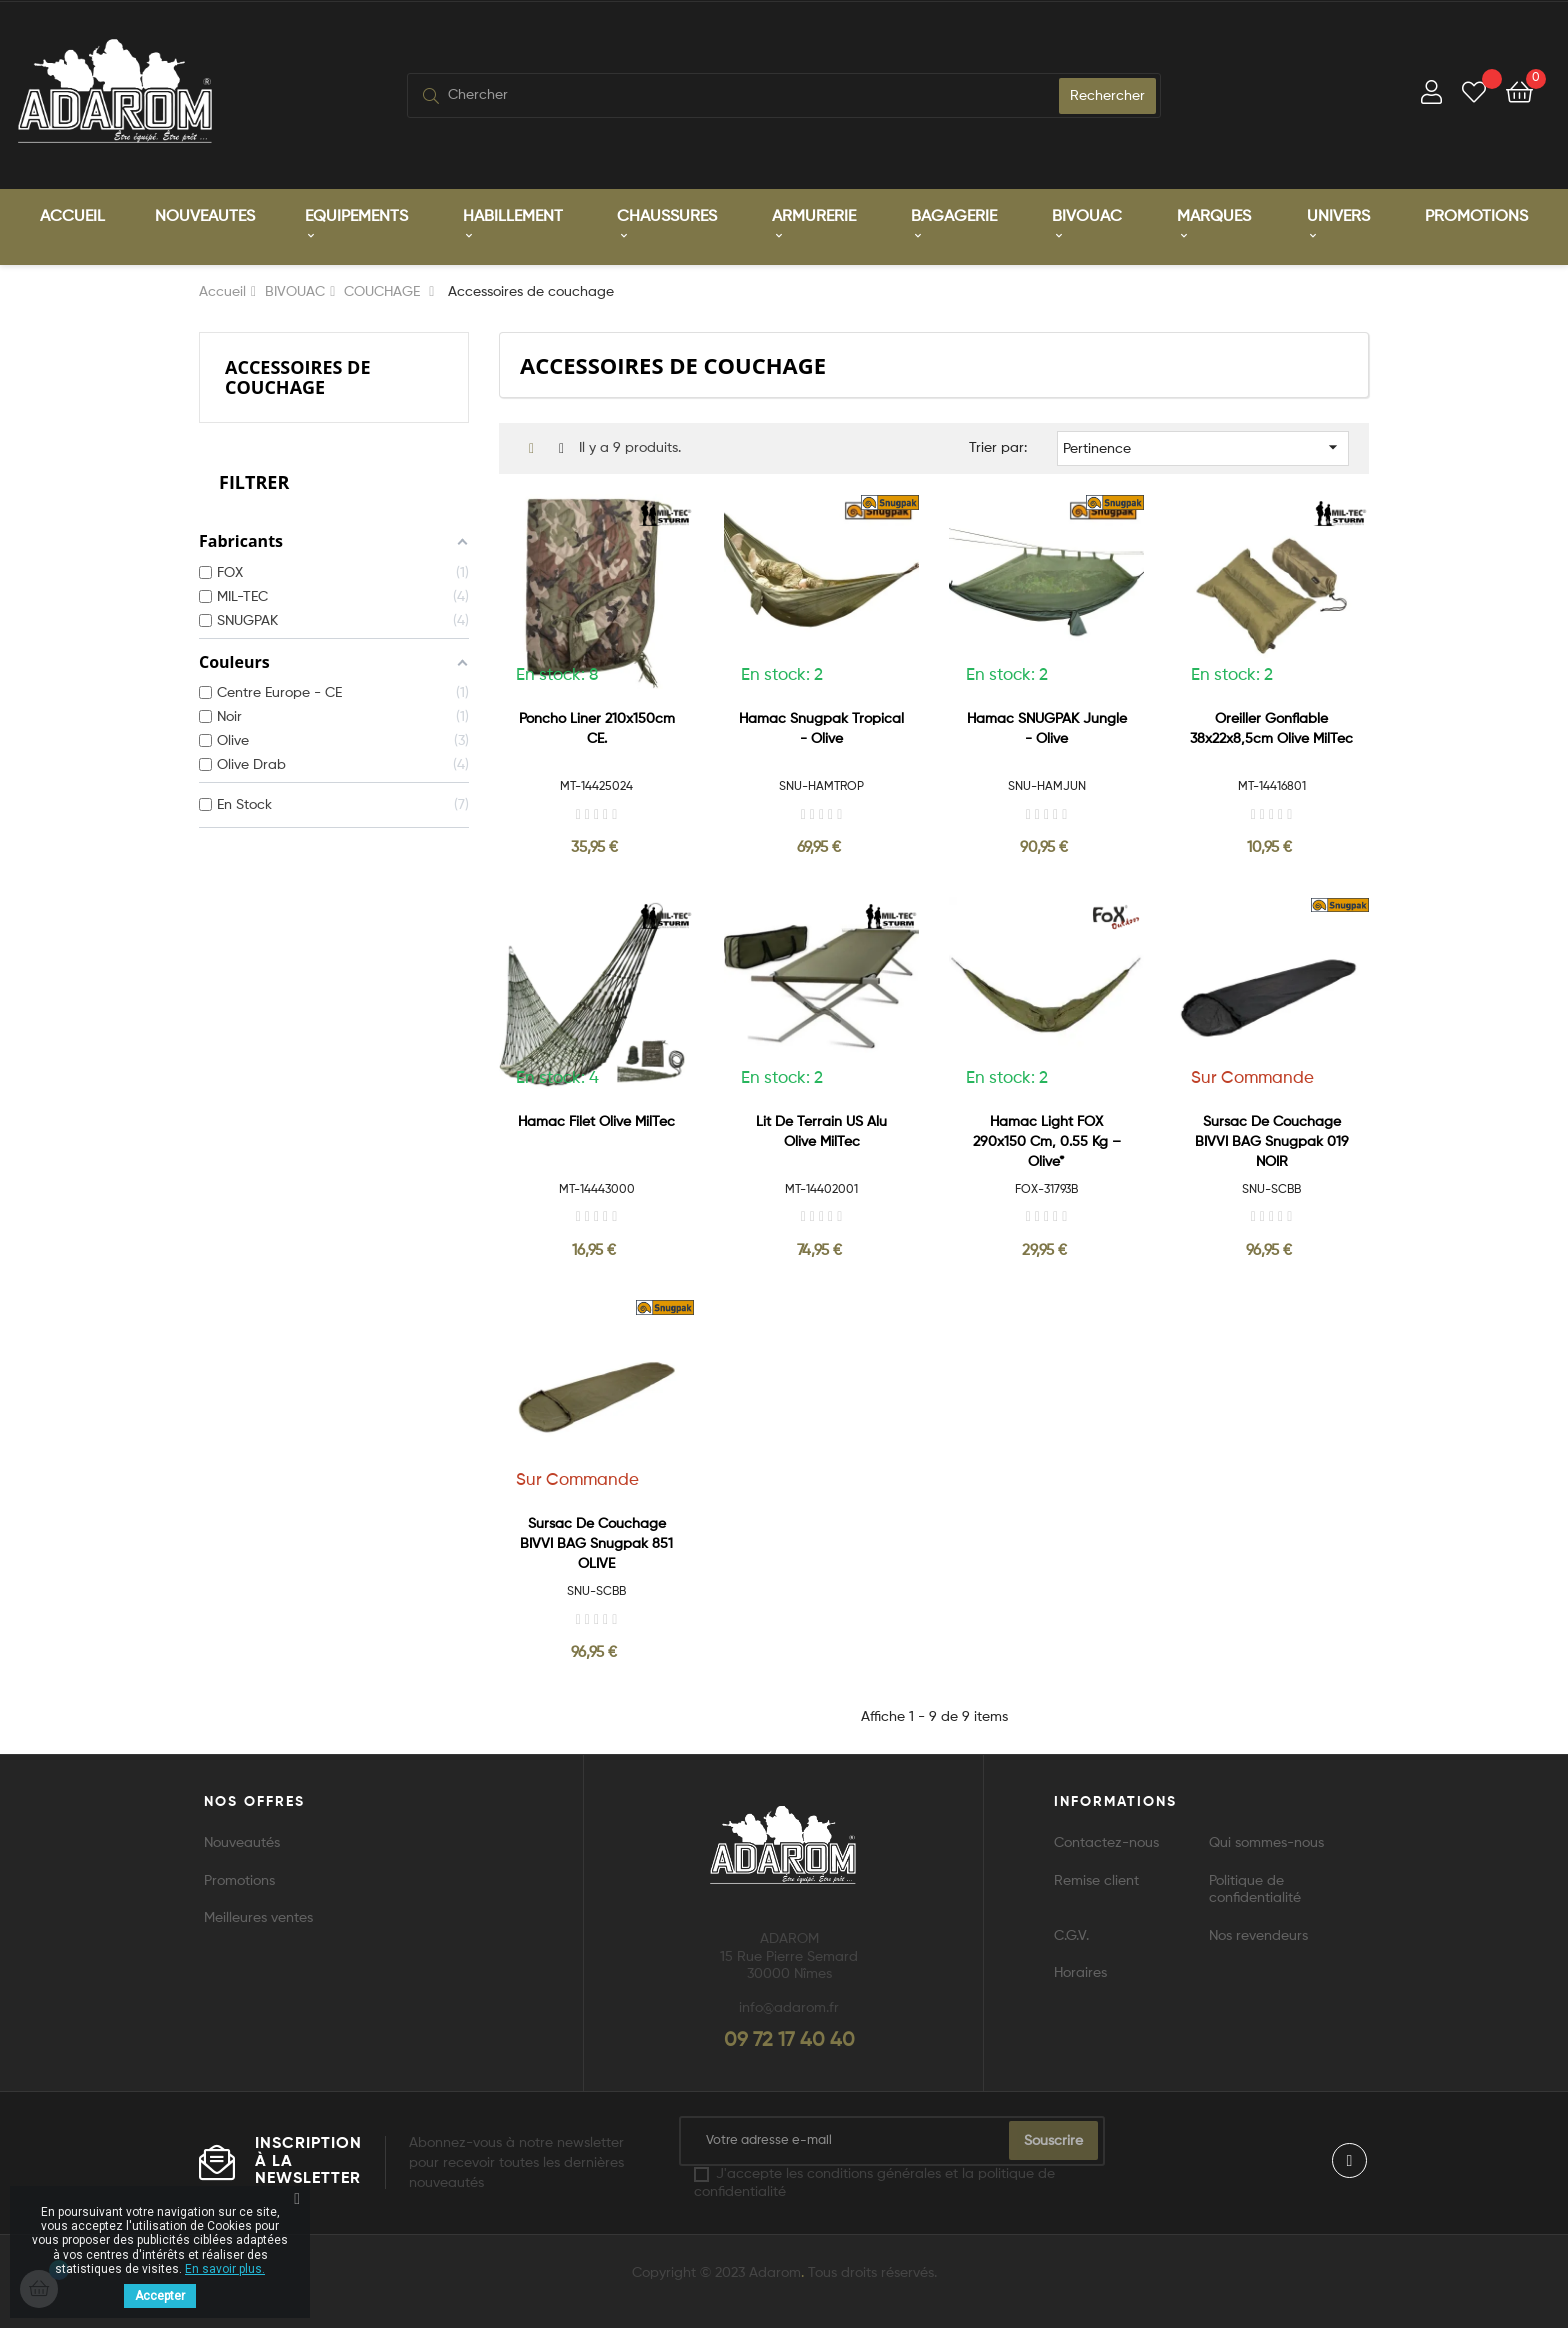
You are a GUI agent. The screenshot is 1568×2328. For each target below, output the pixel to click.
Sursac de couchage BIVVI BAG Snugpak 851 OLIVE (596, 1544)
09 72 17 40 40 (789, 2041)
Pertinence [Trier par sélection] (1203, 447)
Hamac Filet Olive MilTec (596, 1122)
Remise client (1096, 1881)
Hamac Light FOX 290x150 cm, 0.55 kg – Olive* (1047, 1142)
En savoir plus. (225, 2269)
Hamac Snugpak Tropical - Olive (821, 729)
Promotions (239, 1881)
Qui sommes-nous (1266, 1843)
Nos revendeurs (1258, 1936)
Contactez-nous (1106, 1843)
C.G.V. (1071, 1936)
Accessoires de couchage (298, 377)
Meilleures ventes (258, 1918)
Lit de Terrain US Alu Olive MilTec (821, 1132)
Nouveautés (242, 1843)
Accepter (160, 2296)
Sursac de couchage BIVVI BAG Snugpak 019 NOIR (1272, 1142)
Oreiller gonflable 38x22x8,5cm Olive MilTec (1271, 729)
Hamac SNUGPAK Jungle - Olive (1047, 729)
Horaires (1080, 1973)
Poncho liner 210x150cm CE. (597, 729)
